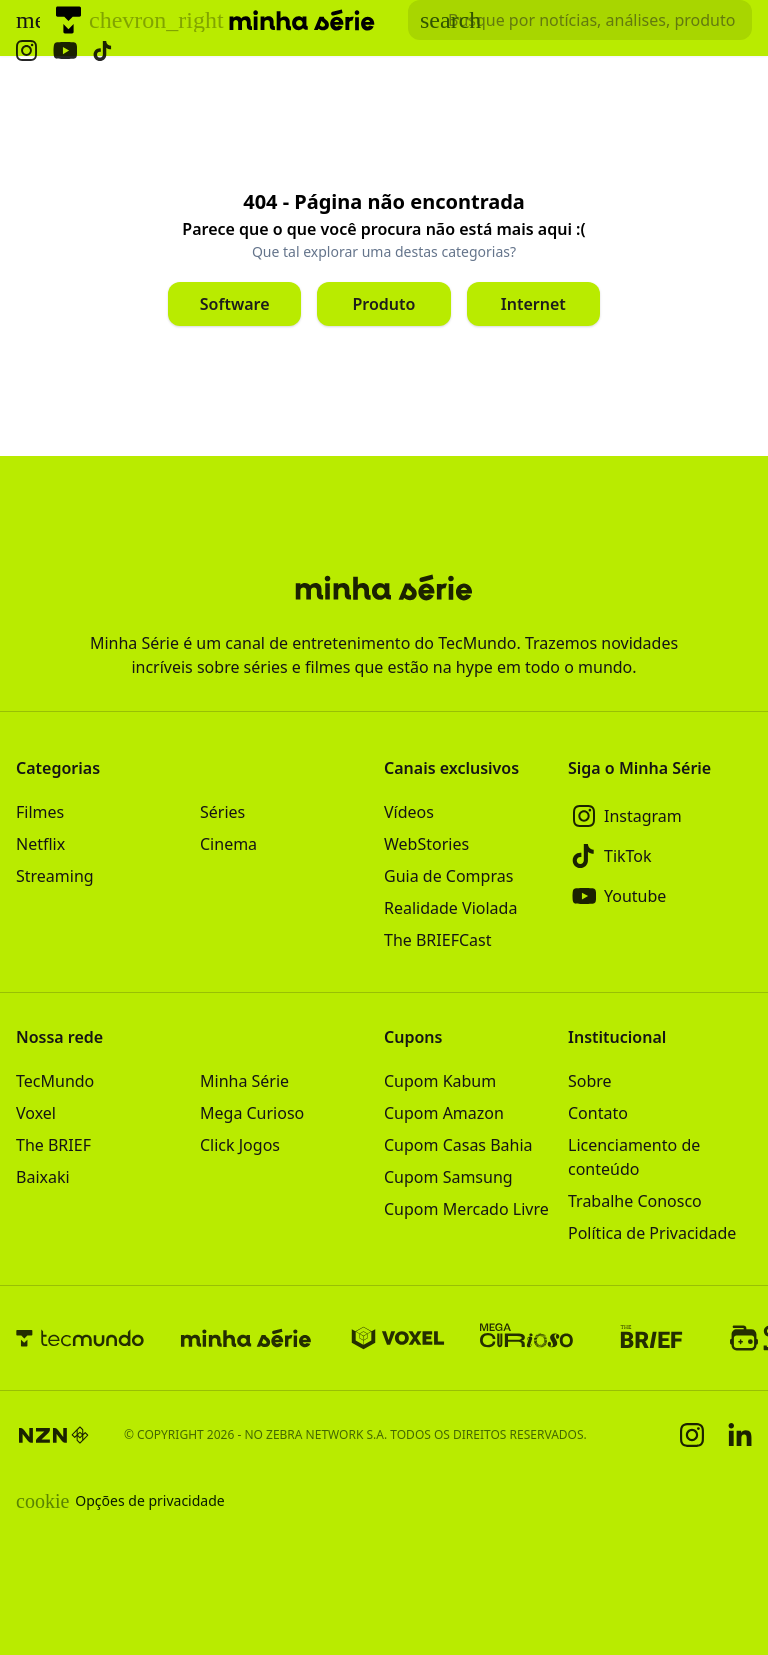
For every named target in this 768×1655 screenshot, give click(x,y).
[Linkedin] (740, 1434)
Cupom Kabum (440, 1081)
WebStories (426, 844)
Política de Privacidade (652, 1233)
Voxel (36, 1113)
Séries (222, 812)
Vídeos (409, 812)
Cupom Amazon (444, 1113)
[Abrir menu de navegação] (28, 20)
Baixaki (43, 1177)
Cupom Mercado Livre (466, 1209)
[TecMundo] (68, 20)
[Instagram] (660, 816)
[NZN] (54, 1435)
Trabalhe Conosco (635, 1201)
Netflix (40, 844)
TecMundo (55, 1081)
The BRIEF (53, 1145)
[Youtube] (660, 896)
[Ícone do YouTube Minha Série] (65, 50)
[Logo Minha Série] (302, 20)
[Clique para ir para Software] (234, 304)
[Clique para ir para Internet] (533, 304)
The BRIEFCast (437, 940)
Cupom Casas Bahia (458, 1145)
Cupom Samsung (448, 1177)
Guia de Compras (448, 876)
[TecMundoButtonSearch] (580, 20)
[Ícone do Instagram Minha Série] (26, 50)
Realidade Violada (450, 908)
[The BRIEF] (651, 1338)
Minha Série (244, 1081)
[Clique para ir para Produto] (383, 304)
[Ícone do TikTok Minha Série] (103, 51)
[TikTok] (660, 856)
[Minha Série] (246, 1338)
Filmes (40, 812)
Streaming (55, 876)
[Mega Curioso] (526, 1338)
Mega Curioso (252, 1113)
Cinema (228, 844)
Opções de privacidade (120, 1501)
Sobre (590, 1081)
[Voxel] (398, 1338)
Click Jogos (240, 1145)
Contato (598, 1113)
